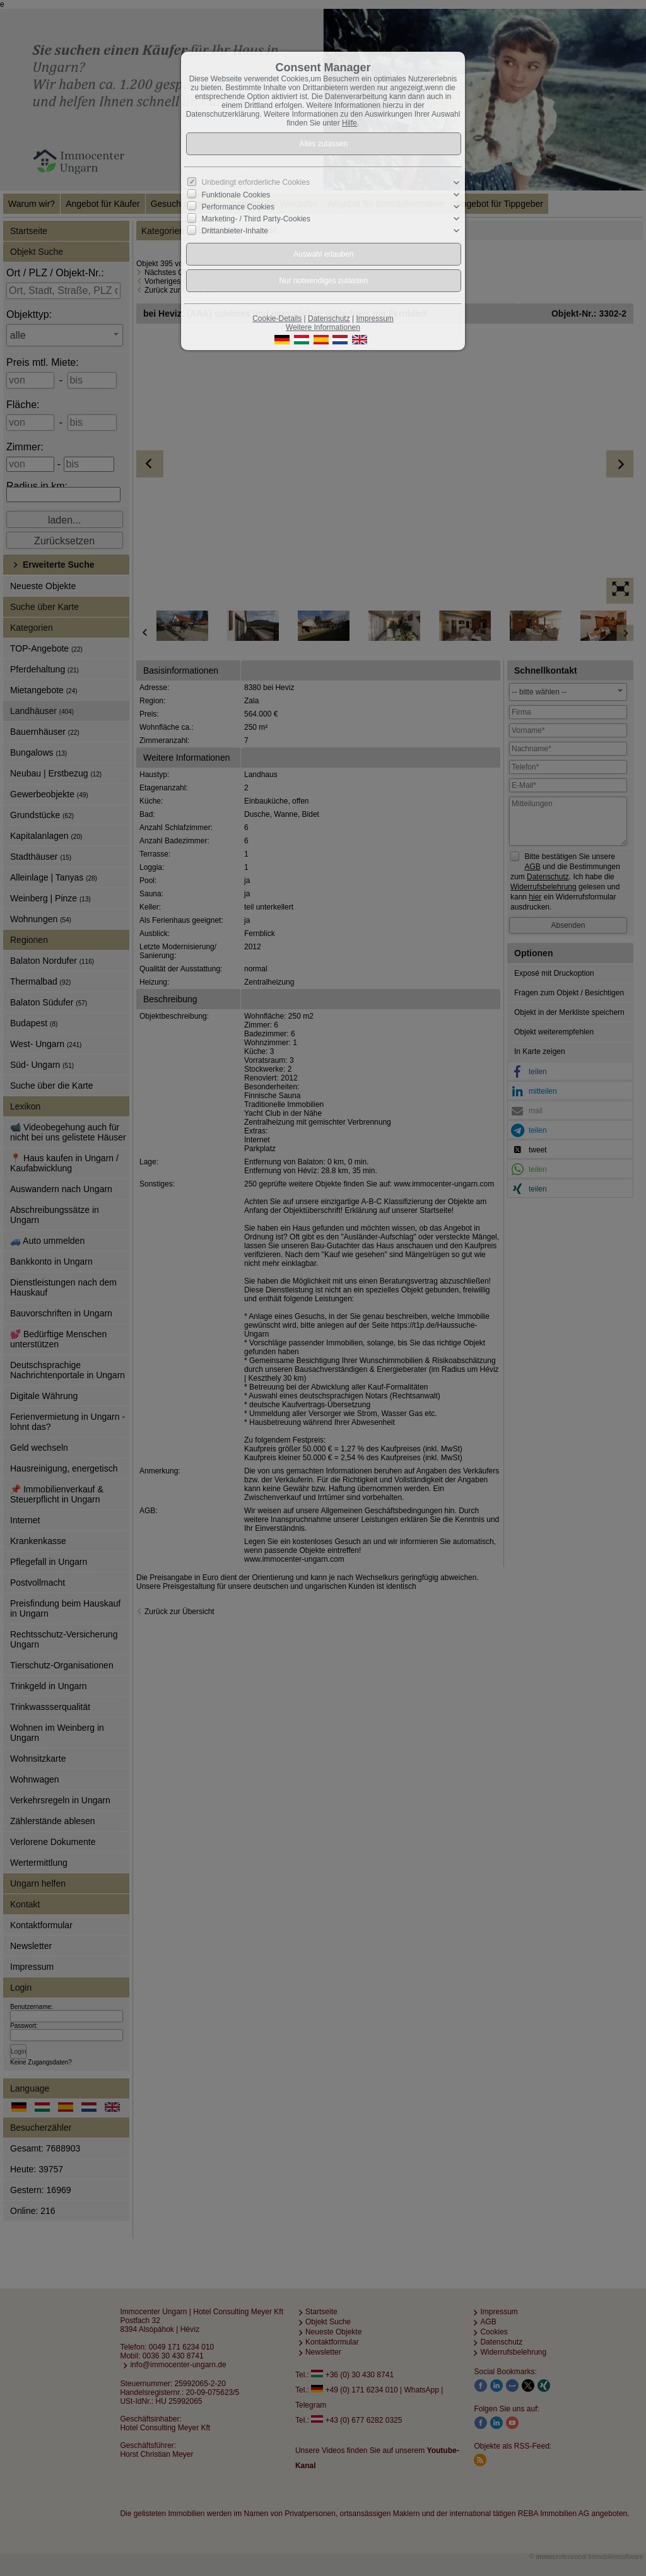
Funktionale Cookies (236, 194)
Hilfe (349, 123)
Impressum (374, 318)
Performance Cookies (238, 206)
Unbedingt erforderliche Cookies (256, 182)
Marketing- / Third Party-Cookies (256, 218)
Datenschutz (329, 318)
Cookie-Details (277, 318)
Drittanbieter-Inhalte (235, 230)
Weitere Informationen (323, 327)
